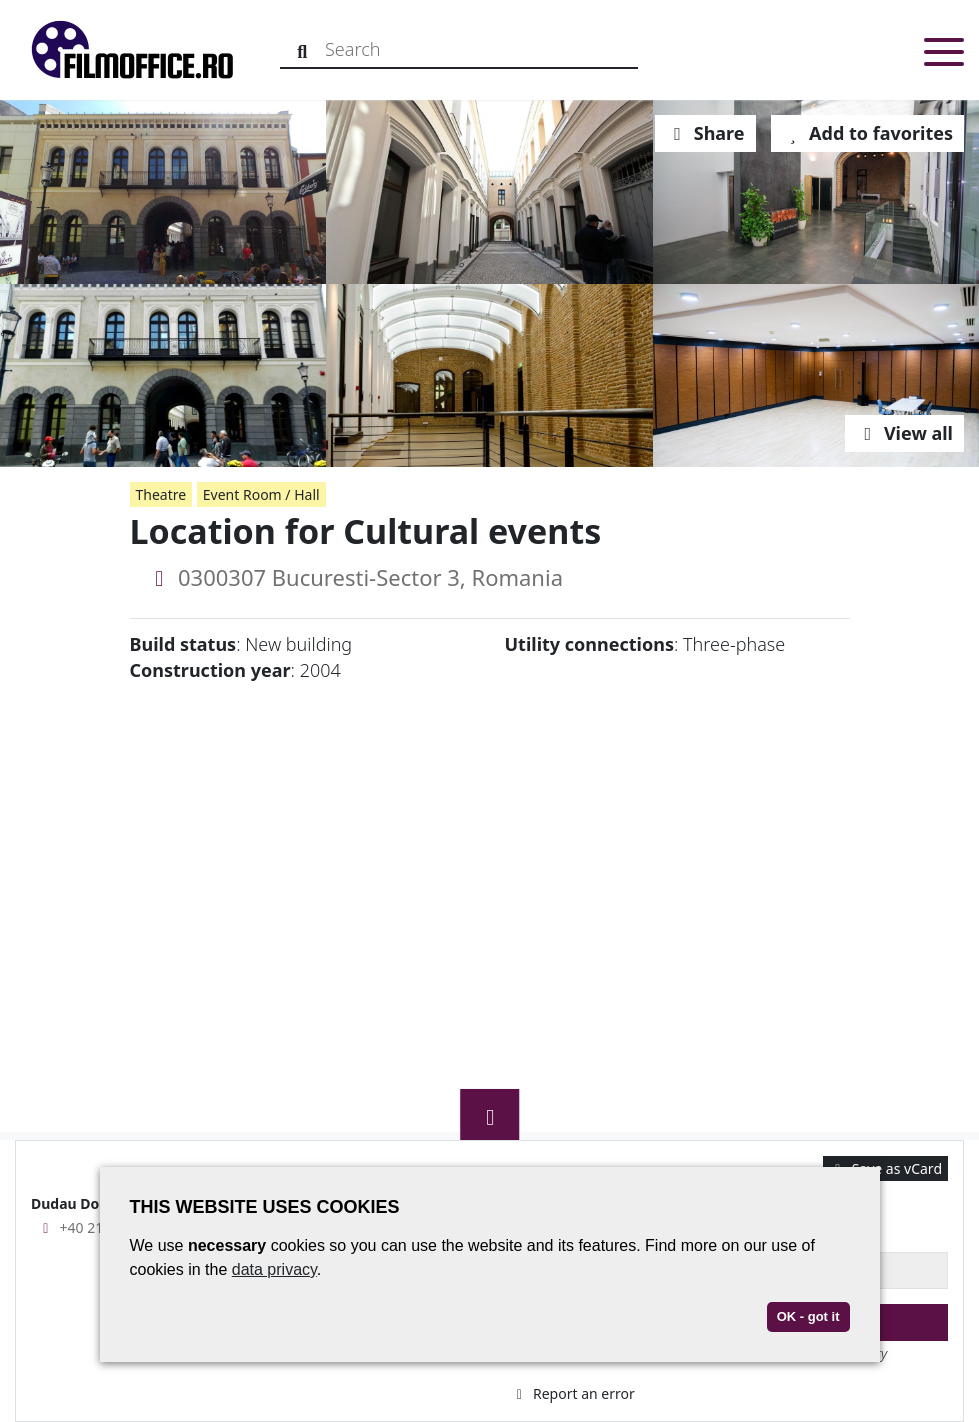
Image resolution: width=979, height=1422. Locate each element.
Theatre (161, 494)
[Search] (302, 49)
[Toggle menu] (944, 55)
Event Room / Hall (261, 494)
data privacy (274, 1269)
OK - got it (808, 1316)
